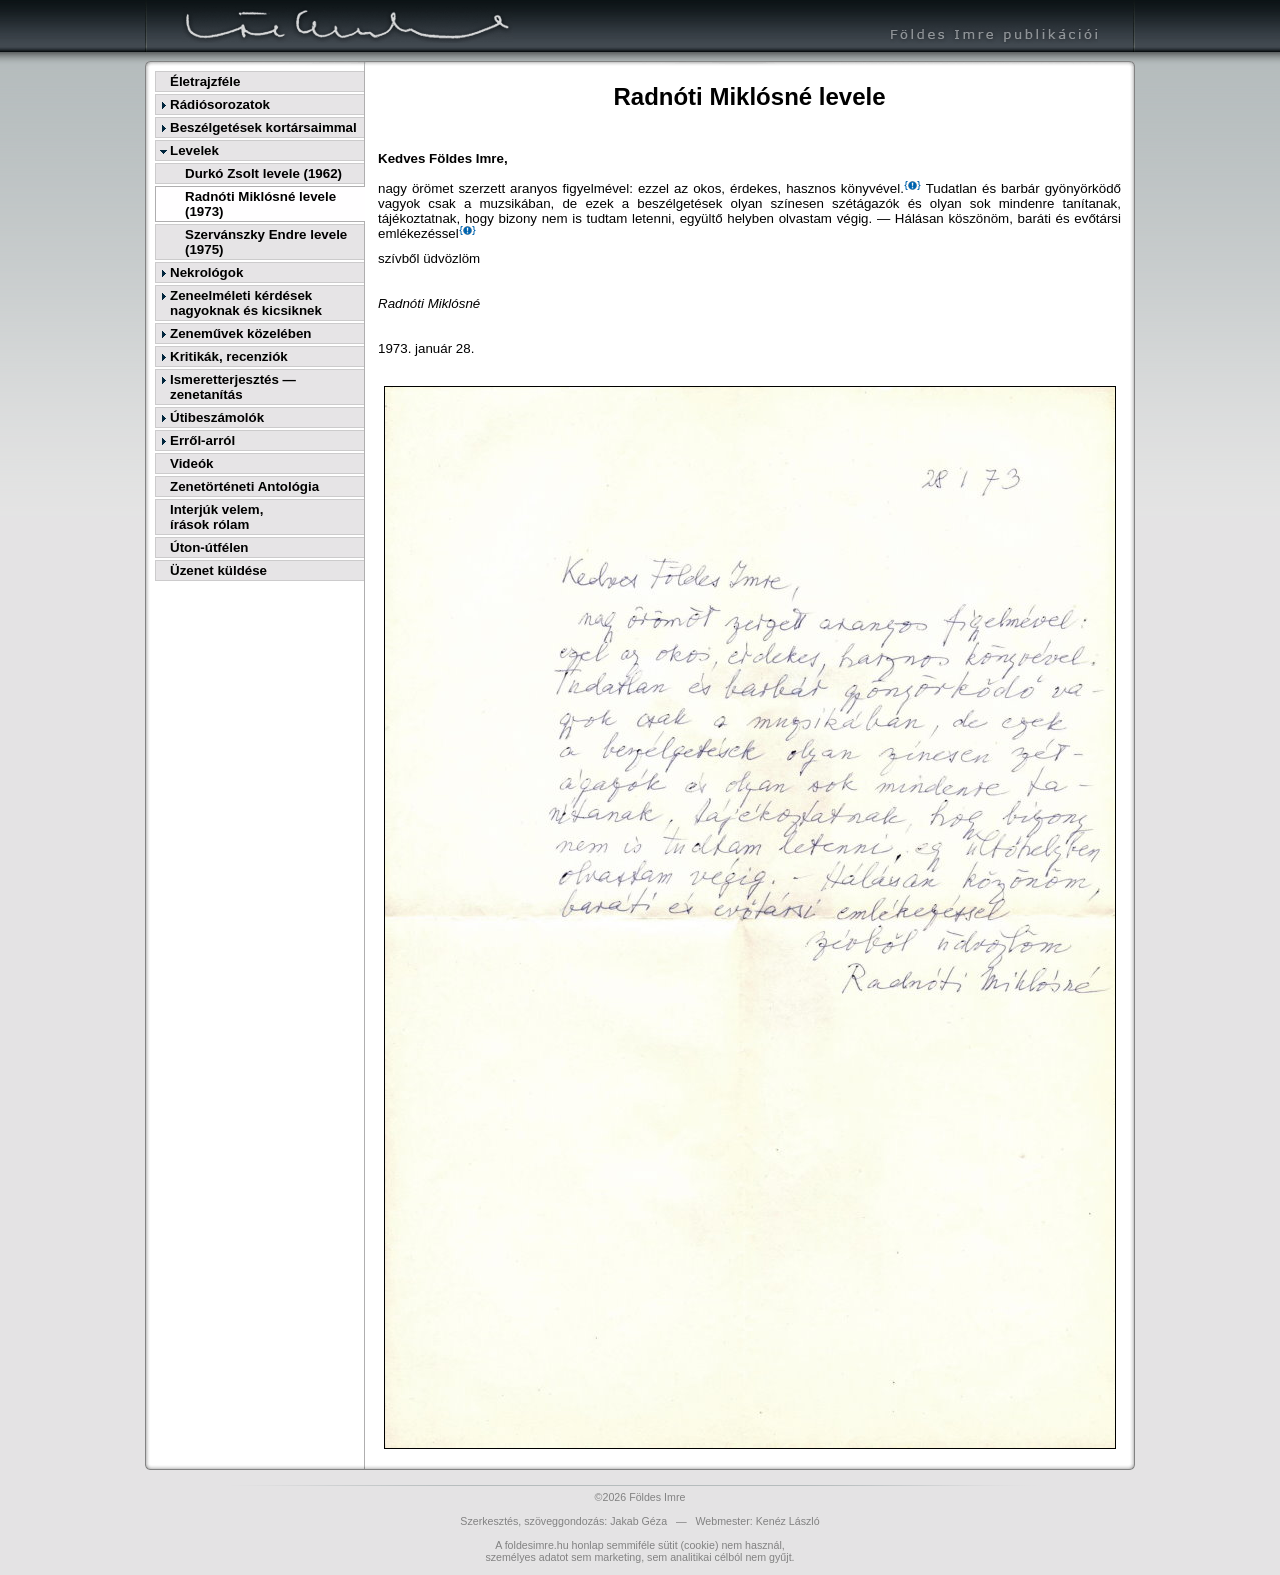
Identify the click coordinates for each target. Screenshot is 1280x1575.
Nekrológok (206, 272)
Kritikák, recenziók (229, 356)
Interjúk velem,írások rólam (216, 517)
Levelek (194, 150)
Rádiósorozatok (220, 104)
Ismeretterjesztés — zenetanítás (233, 387)
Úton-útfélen (209, 547)
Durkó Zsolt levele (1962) (263, 173)
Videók (191, 463)
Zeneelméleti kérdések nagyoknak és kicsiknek (246, 303)
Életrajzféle (205, 81)
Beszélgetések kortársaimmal (263, 127)
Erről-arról (202, 440)
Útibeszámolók (217, 417)
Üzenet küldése (218, 570)
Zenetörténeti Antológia (244, 486)
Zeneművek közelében (240, 333)
